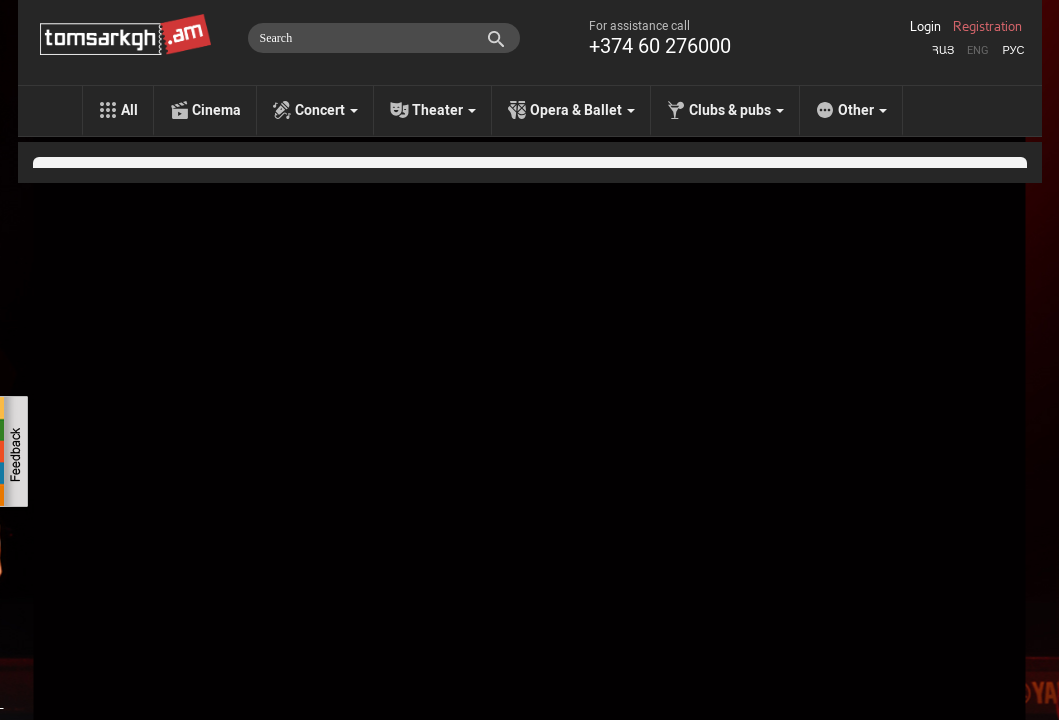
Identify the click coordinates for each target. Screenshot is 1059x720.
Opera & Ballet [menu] (582, 110)
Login (925, 27)
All (129, 110)
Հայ (943, 50)
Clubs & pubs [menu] (736, 110)
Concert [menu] (326, 110)
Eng (978, 50)
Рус (1013, 50)
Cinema (216, 110)
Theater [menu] (444, 110)
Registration (987, 27)
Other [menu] (862, 110)
